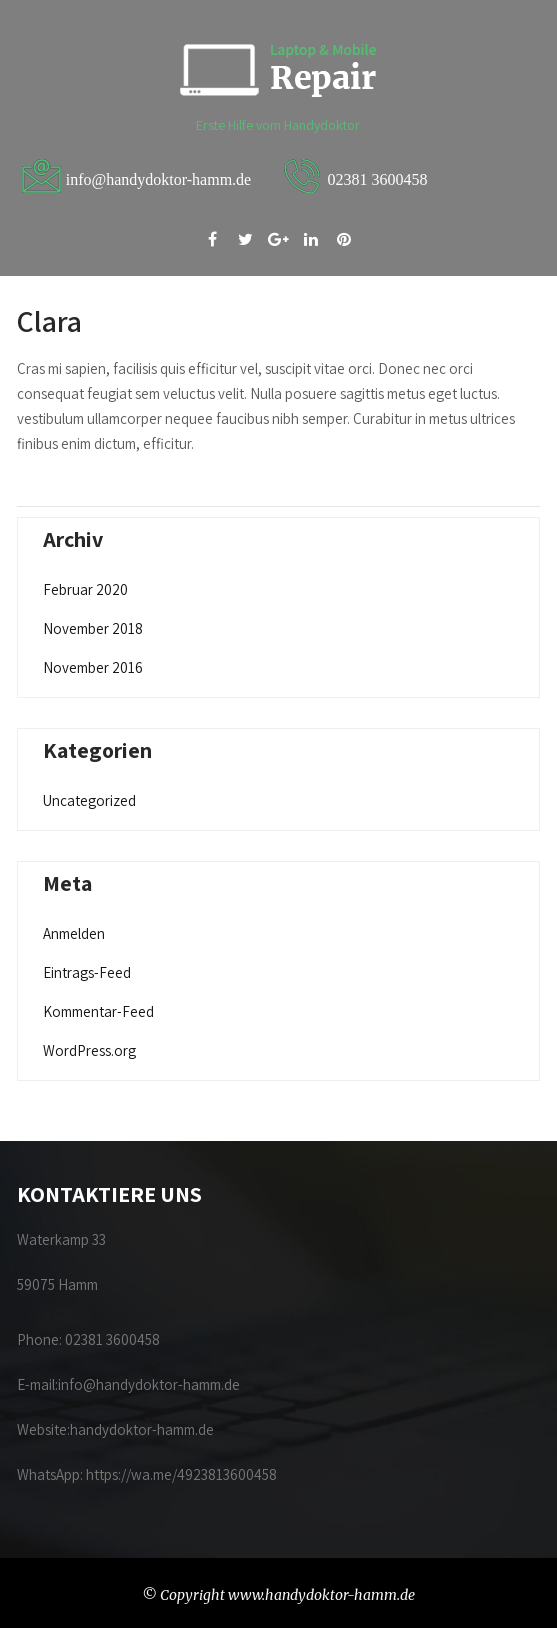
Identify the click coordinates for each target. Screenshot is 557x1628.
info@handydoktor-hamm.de (149, 1384)
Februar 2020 (85, 589)
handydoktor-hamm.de (143, 1429)
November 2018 (93, 628)
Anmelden (74, 933)
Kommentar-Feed (98, 1011)
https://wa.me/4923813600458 (181, 1474)
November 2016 (93, 667)
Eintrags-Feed (87, 972)
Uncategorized (89, 800)
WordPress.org (89, 1050)
